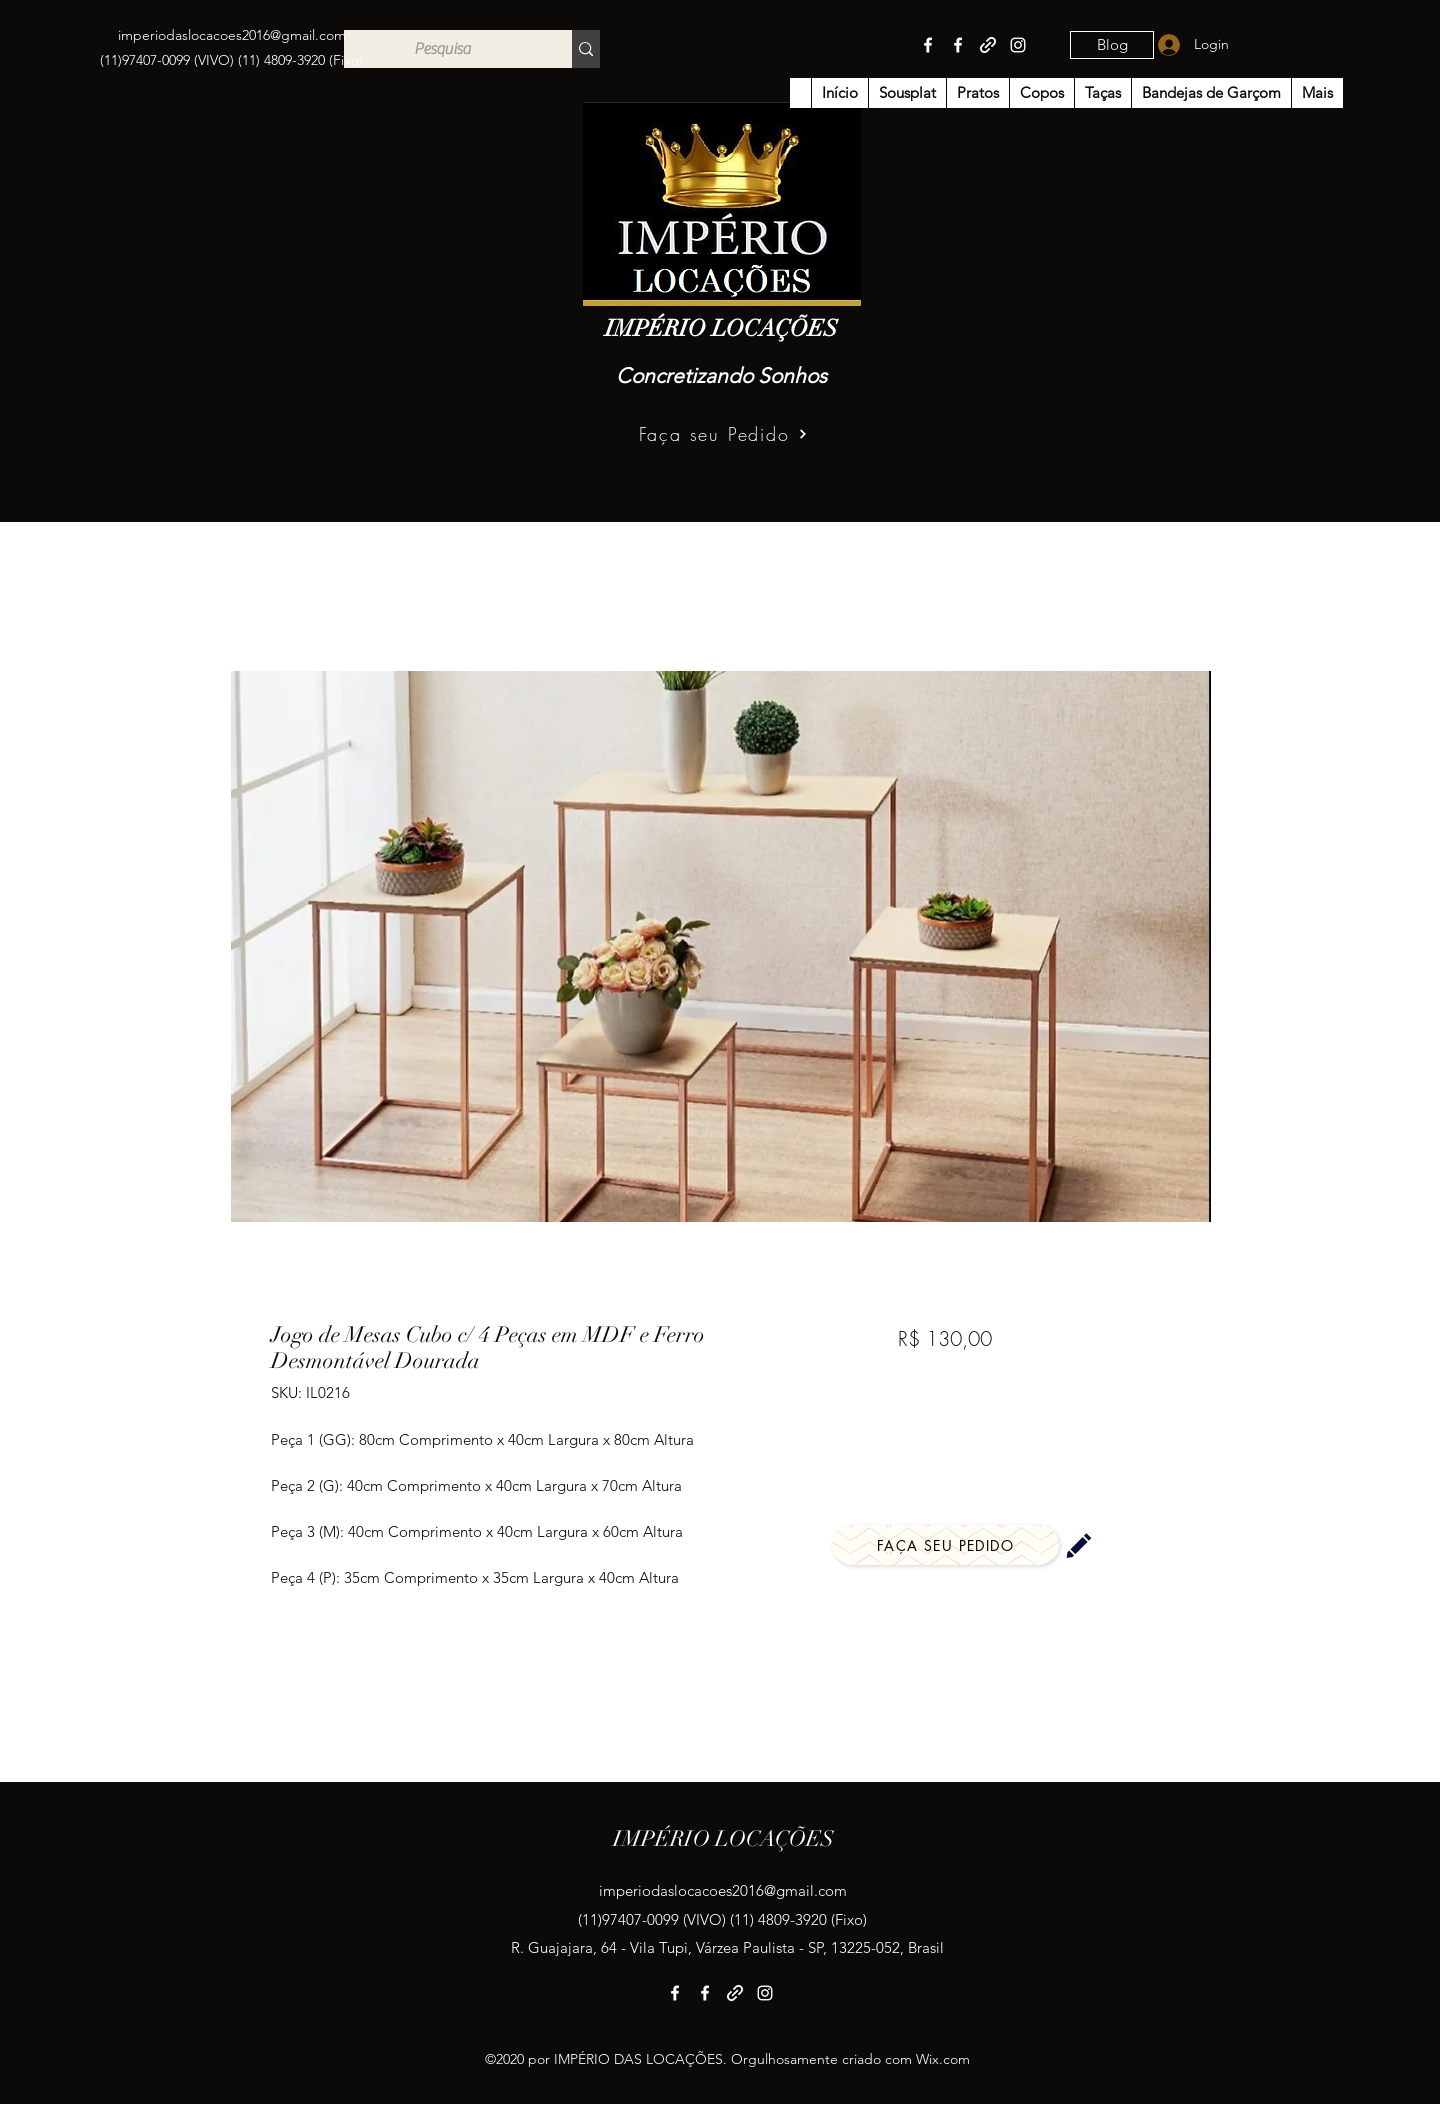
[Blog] (1112, 45)
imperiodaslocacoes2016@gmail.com (232, 35)
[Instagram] (1018, 45)
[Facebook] (928, 45)
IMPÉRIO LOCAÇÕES (721, 328)
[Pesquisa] (443, 49)
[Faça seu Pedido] (723, 434)
